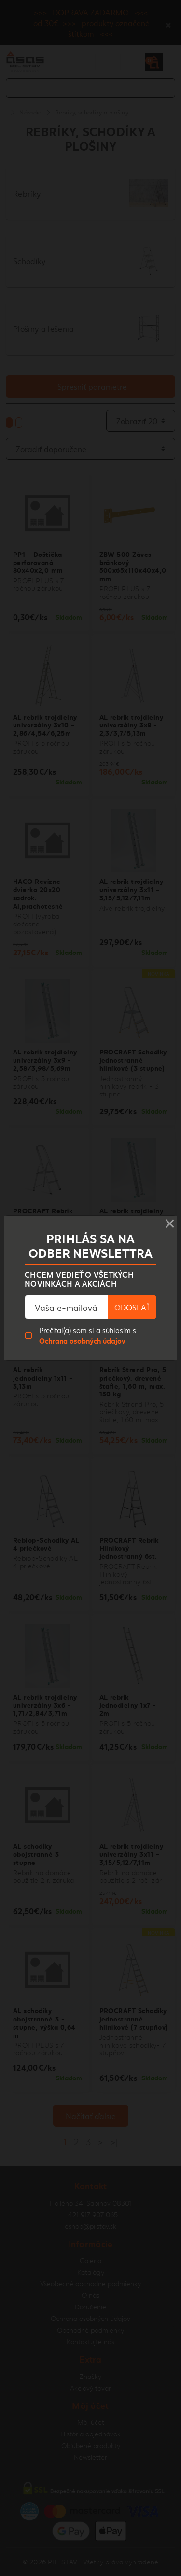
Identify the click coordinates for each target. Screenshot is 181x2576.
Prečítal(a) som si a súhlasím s (87, 1335)
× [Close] (170, 1220)
